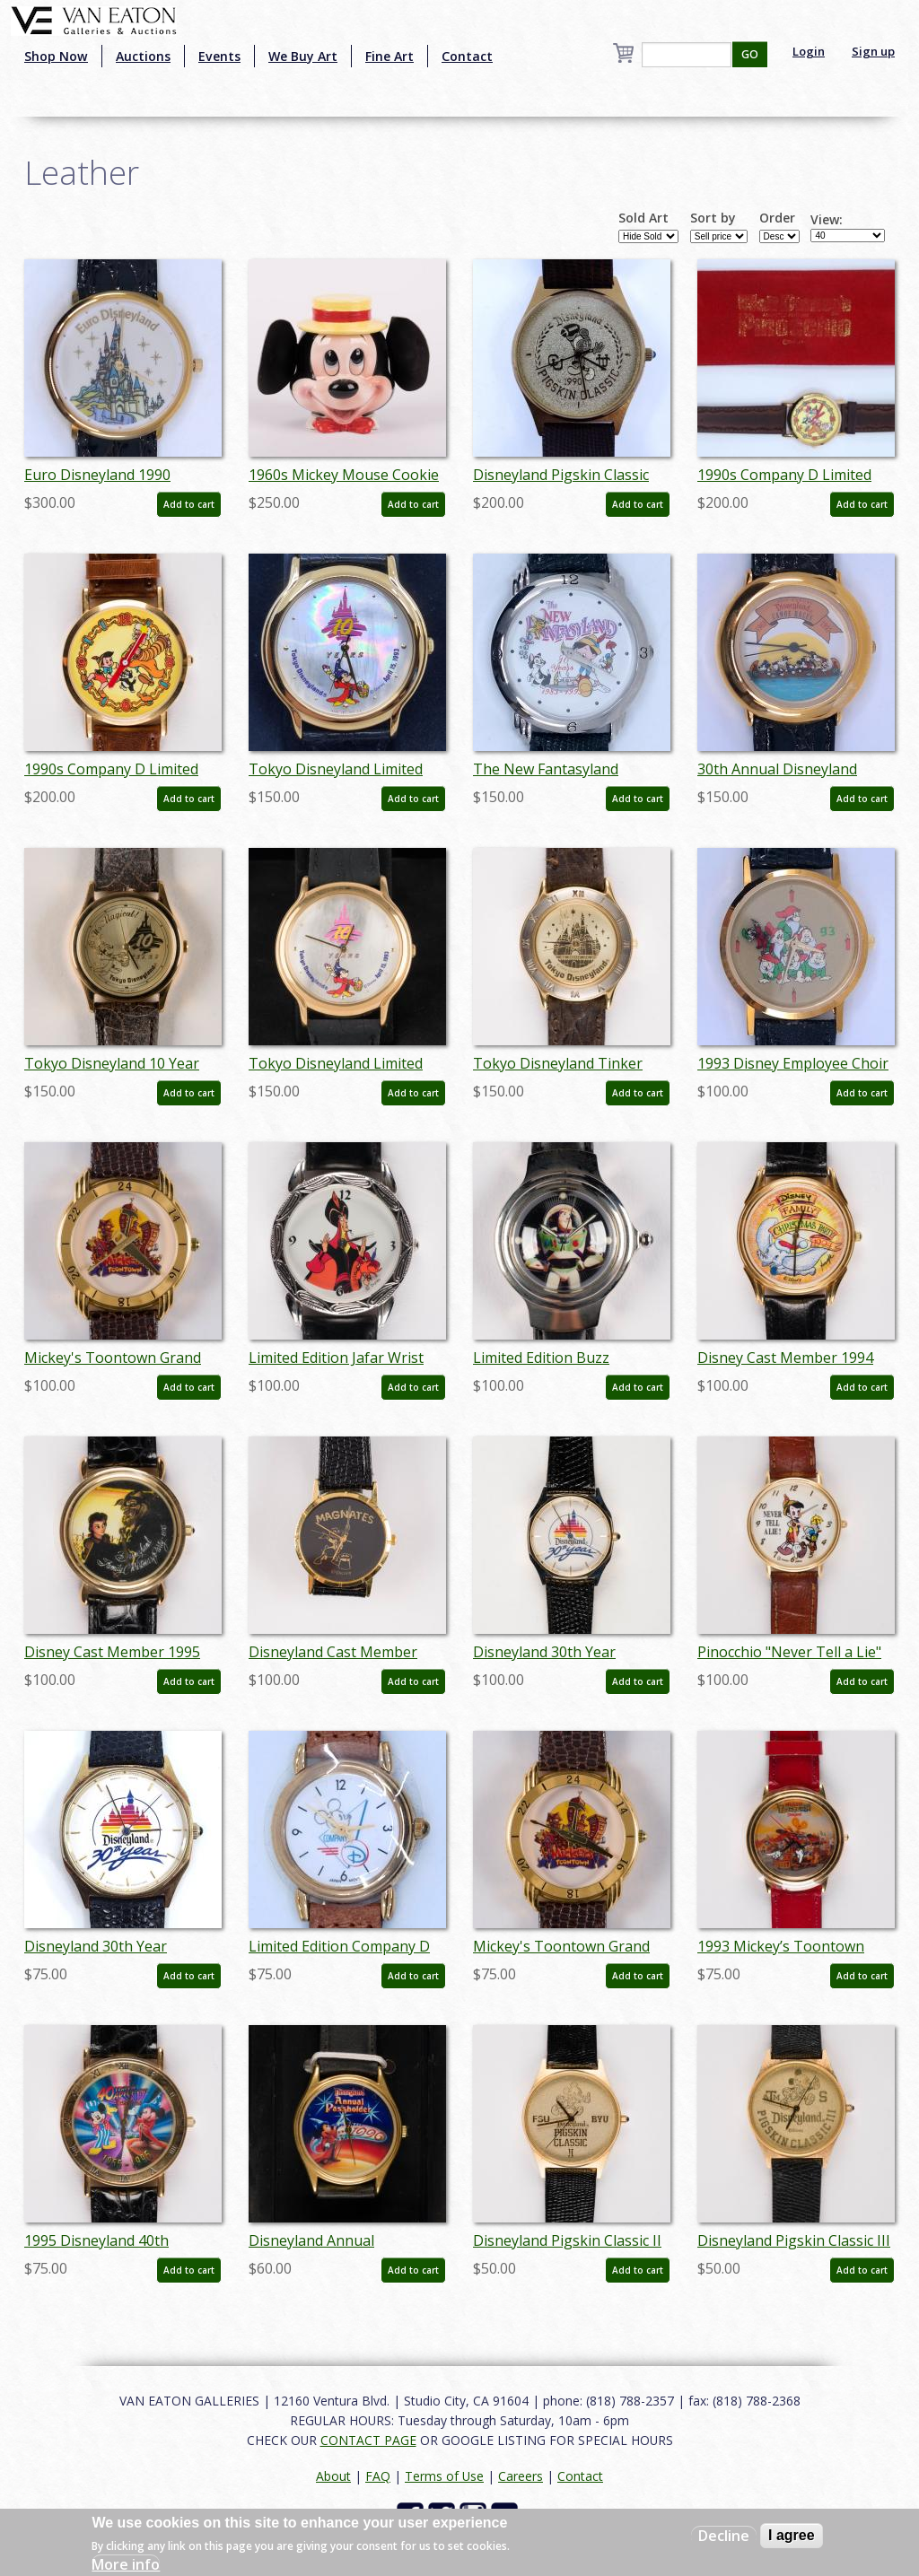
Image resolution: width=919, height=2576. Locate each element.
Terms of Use (444, 2475)
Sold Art (643, 218)
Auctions (143, 56)
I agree (791, 2535)
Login (808, 51)
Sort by (713, 218)
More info (126, 2564)
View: (826, 220)
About (333, 2475)
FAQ (377, 2475)
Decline (723, 2535)
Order (777, 218)
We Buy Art (302, 56)
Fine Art (389, 56)
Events (219, 56)
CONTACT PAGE (368, 2440)
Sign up (873, 51)
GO (749, 54)
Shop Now (56, 56)
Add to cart (188, 504)
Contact (467, 56)
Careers (520, 2475)
